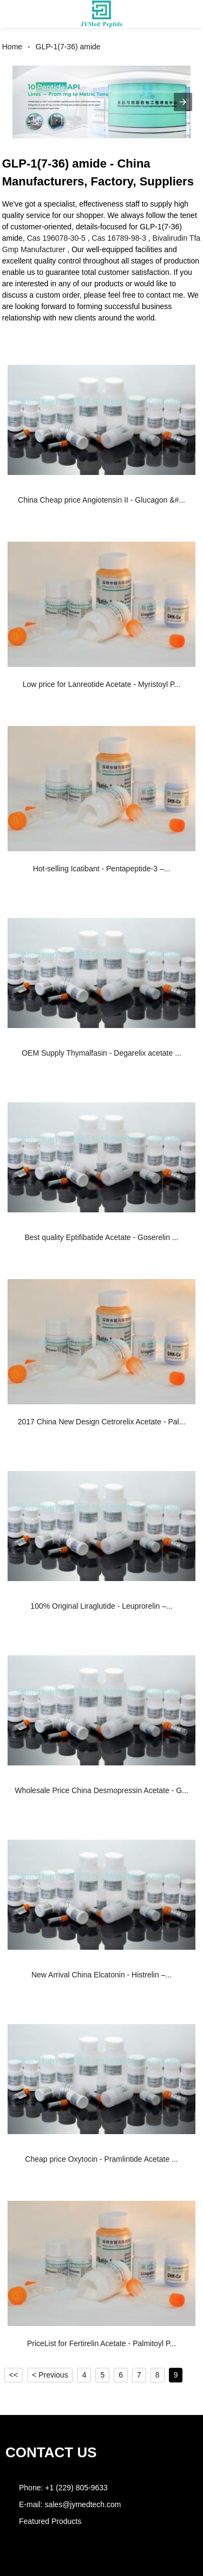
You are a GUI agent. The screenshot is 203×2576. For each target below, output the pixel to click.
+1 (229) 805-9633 (76, 2487)
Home (12, 46)
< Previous (50, 2375)
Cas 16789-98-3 (119, 238)
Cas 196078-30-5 (56, 238)
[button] (18, 14)
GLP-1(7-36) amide (68, 46)
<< (13, 2375)
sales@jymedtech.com (82, 2504)
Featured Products (50, 2521)
